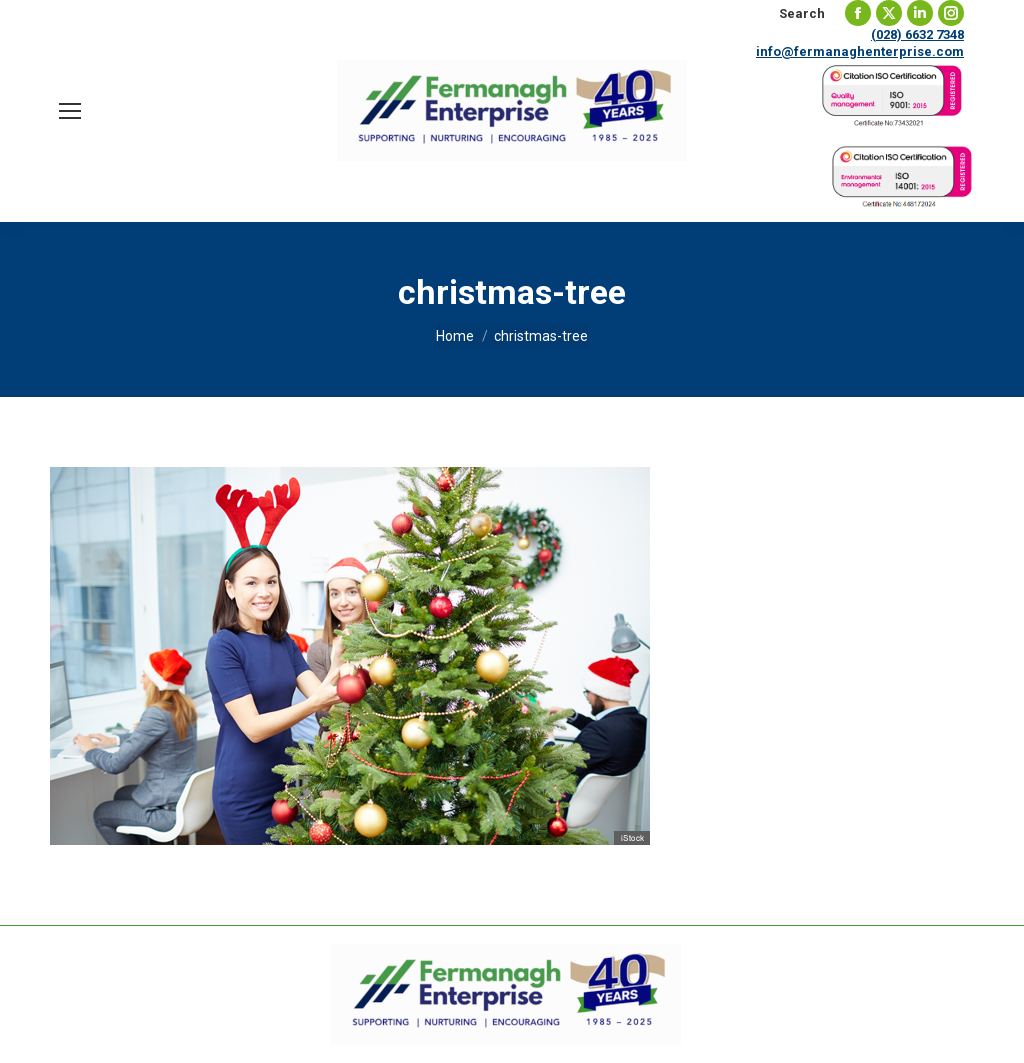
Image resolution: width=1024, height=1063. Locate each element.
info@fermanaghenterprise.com (860, 51)
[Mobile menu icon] (70, 111)
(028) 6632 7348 (917, 34)
